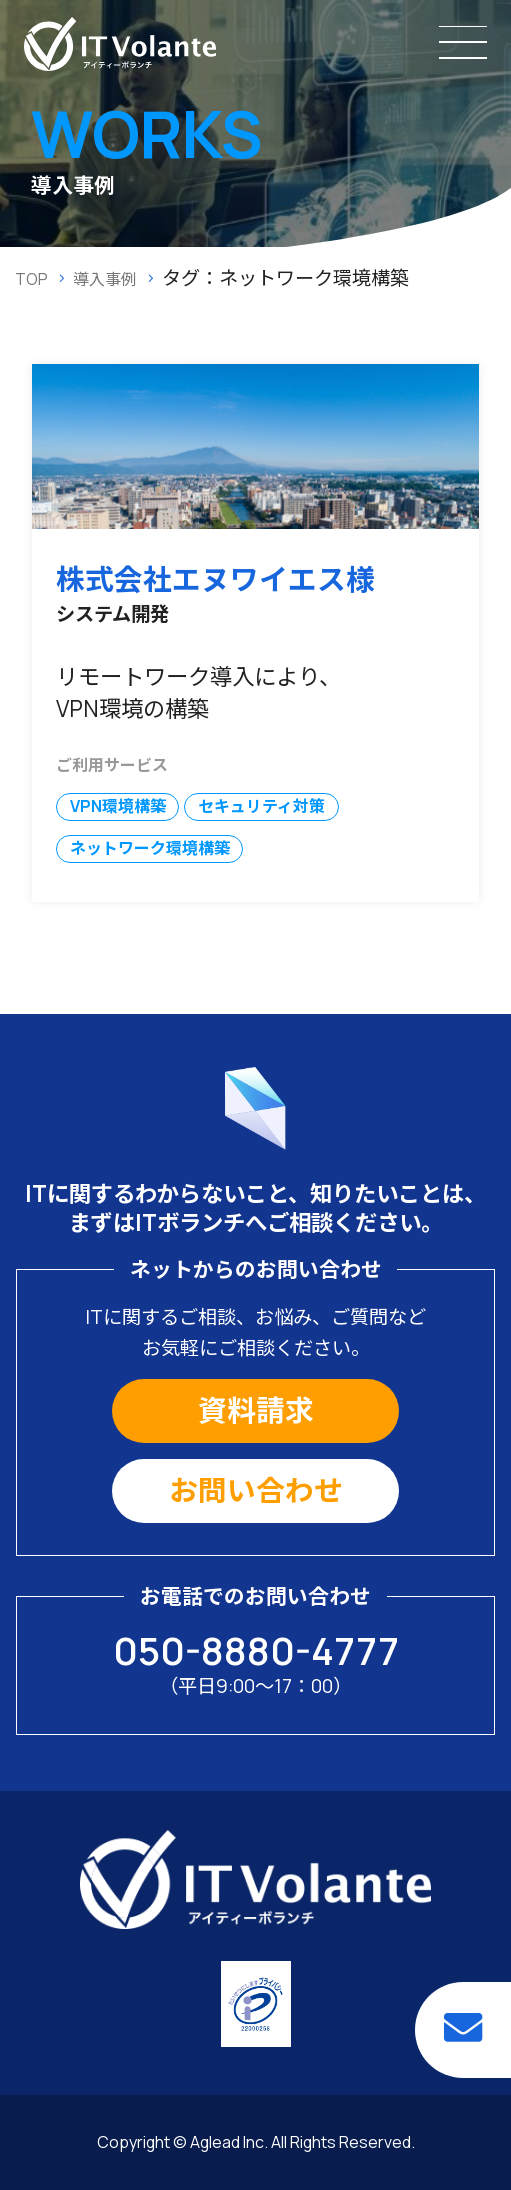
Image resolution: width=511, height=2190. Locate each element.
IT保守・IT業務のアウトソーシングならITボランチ (120, 44)
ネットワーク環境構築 (150, 848)
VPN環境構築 (118, 806)
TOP (31, 279)
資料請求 (256, 1410)
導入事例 (105, 279)
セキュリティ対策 (261, 806)
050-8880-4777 (256, 1650)
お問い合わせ (256, 1490)
